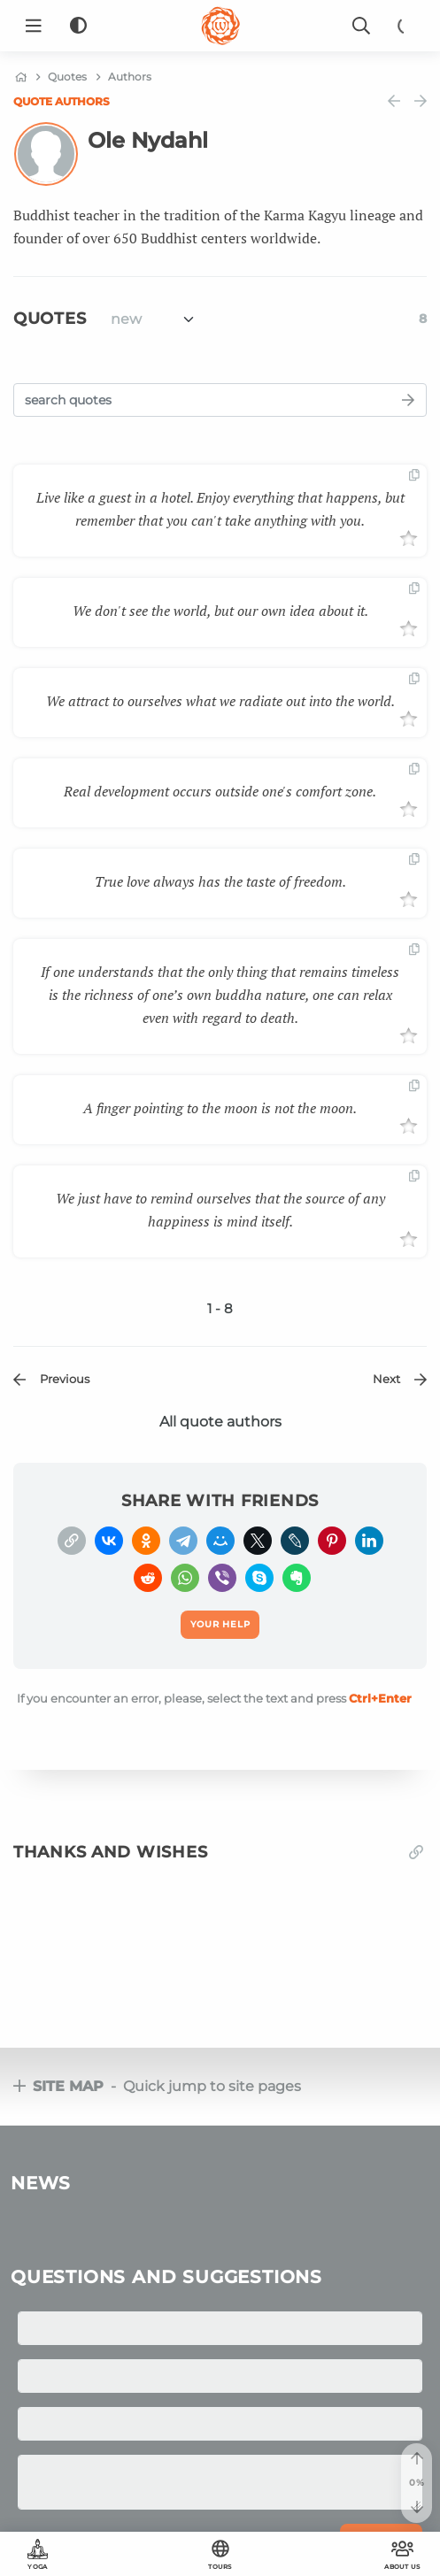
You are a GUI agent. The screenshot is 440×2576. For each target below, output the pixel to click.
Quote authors (61, 101)
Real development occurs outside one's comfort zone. (220, 791)
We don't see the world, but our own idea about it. (220, 610)
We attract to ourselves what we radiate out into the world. (220, 701)
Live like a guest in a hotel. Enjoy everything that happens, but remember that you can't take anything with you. (220, 509)
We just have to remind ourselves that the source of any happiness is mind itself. (220, 1209)
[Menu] (34, 25)
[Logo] (220, 26)
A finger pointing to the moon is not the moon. (220, 1108)
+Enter (380, 1698)
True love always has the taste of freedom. (220, 881)
